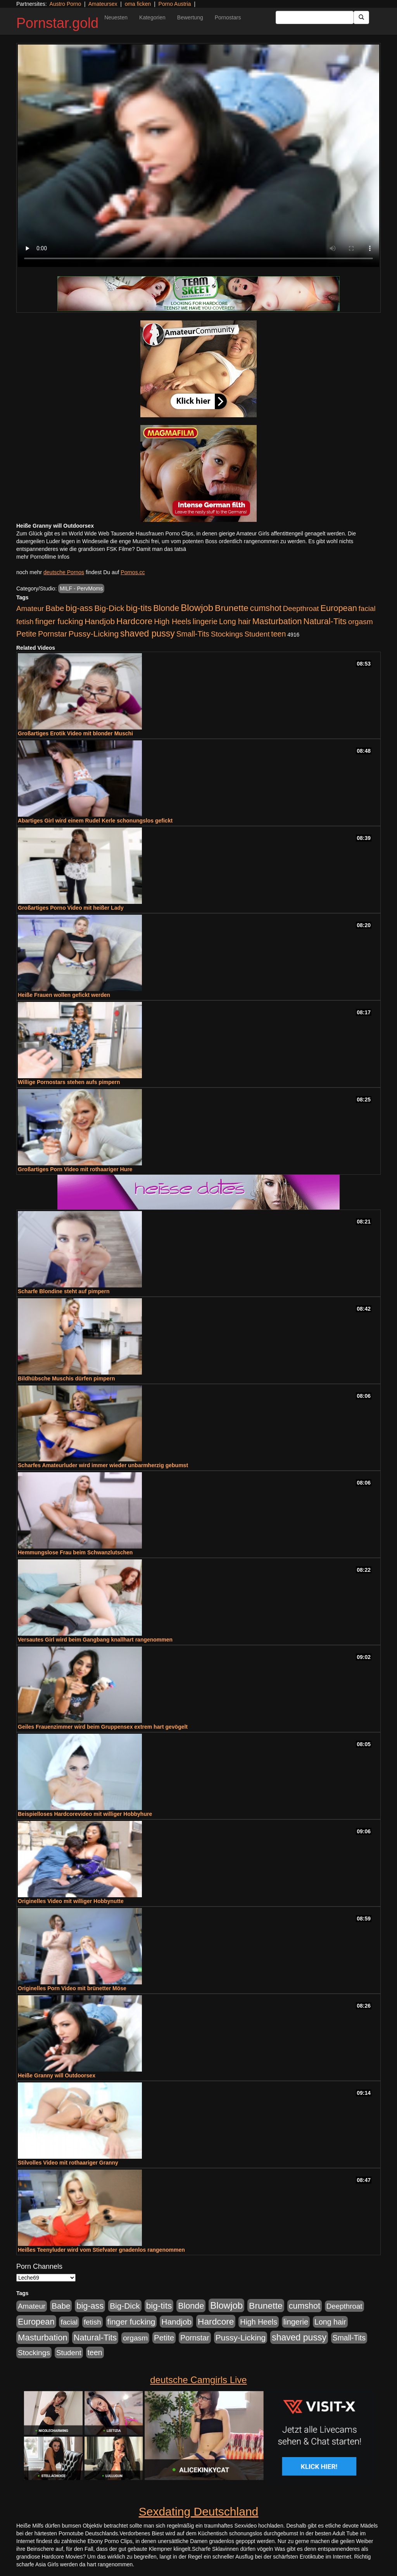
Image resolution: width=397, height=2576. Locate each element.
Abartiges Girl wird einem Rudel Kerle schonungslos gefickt (95, 820)
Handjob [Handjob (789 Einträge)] (100, 621)
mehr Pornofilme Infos (42, 557)
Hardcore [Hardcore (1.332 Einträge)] (134, 621)
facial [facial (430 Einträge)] (367, 608)
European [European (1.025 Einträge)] (338, 608)
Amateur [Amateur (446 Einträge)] (30, 608)
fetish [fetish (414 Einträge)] (25, 622)
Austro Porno (65, 4)
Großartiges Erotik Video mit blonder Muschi (75, 733)
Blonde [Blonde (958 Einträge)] (166, 608)
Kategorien (152, 17)
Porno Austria (175, 4)
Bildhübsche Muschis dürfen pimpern (66, 1378)
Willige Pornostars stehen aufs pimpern (69, 1082)
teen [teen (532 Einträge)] (278, 634)
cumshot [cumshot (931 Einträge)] (265, 608)
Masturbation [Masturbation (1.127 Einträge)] (277, 621)
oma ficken (138, 4)
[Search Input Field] (315, 17)
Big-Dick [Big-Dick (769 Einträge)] (109, 608)
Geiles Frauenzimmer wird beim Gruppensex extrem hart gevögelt (103, 1727)
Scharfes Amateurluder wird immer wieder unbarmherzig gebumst (103, 1465)
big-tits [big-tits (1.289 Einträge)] (139, 608)
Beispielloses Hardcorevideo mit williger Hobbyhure (85, 1814)
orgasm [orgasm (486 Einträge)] (360, 622)
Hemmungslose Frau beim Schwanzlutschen (75, 1552)
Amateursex (102, 4)
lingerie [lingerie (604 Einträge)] (205, 621)
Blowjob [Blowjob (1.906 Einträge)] (197, 607)
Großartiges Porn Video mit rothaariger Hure (75, 1169)
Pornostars (228, 17)
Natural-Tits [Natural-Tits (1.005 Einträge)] (324, 621)
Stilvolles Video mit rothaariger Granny (68, 2163)
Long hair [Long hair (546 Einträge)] (235, 621)
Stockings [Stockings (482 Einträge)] (227, 634)
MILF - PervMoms (81, 588)
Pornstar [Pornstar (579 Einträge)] (52, 634)
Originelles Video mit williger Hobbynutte (71, 1901)
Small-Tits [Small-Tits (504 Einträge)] (192, 634)
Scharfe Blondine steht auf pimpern (63, 1291)
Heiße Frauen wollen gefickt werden (64, 995)
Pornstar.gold (57, 23)
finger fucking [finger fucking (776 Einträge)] (59, 621)
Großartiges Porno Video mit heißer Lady (71, 908)
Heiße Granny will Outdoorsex (56, 2075)
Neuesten (116, 17)
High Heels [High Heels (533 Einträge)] (172, 621)
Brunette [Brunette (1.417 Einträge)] (232, 608)
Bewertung (190, 17)
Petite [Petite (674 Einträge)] (26, 634)
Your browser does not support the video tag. (198, 156)
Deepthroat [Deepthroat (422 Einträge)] (301, 608)
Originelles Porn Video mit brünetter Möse (72, 1988)
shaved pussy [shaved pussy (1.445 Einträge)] (147, 633)
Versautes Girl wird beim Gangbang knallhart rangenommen (95, 1639)
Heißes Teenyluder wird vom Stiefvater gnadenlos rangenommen (101, 2250)
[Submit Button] (361, 17)
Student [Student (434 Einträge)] (257, 634)
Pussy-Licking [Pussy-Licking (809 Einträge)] (94, 633)
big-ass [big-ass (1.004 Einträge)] (79, 608)
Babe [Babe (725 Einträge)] (54, 608)
